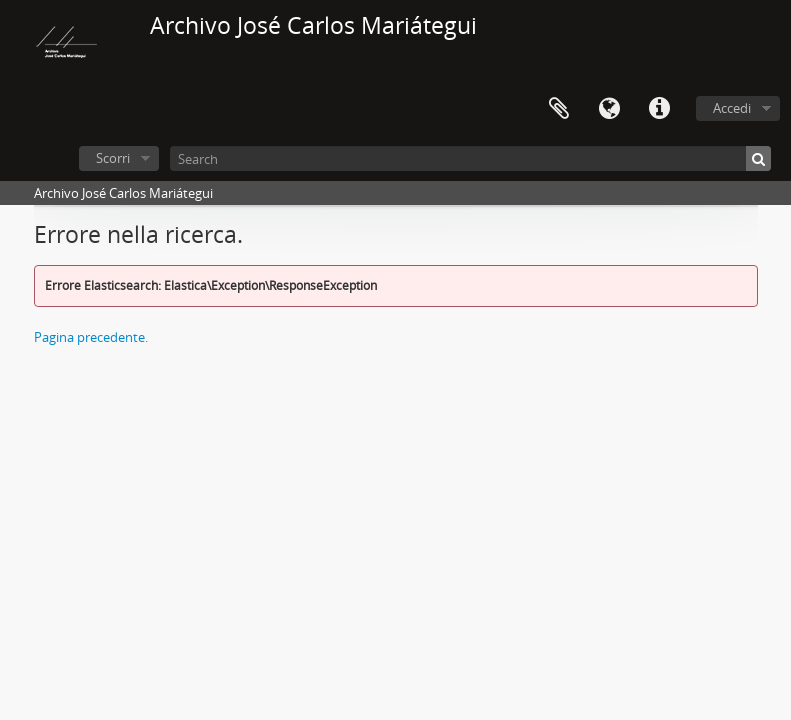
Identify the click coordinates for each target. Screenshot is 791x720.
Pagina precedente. (91, 337)
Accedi (732, 108)
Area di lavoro (559, 109)
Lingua (609, 109)
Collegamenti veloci (659, 109)
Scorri (113, 158)
